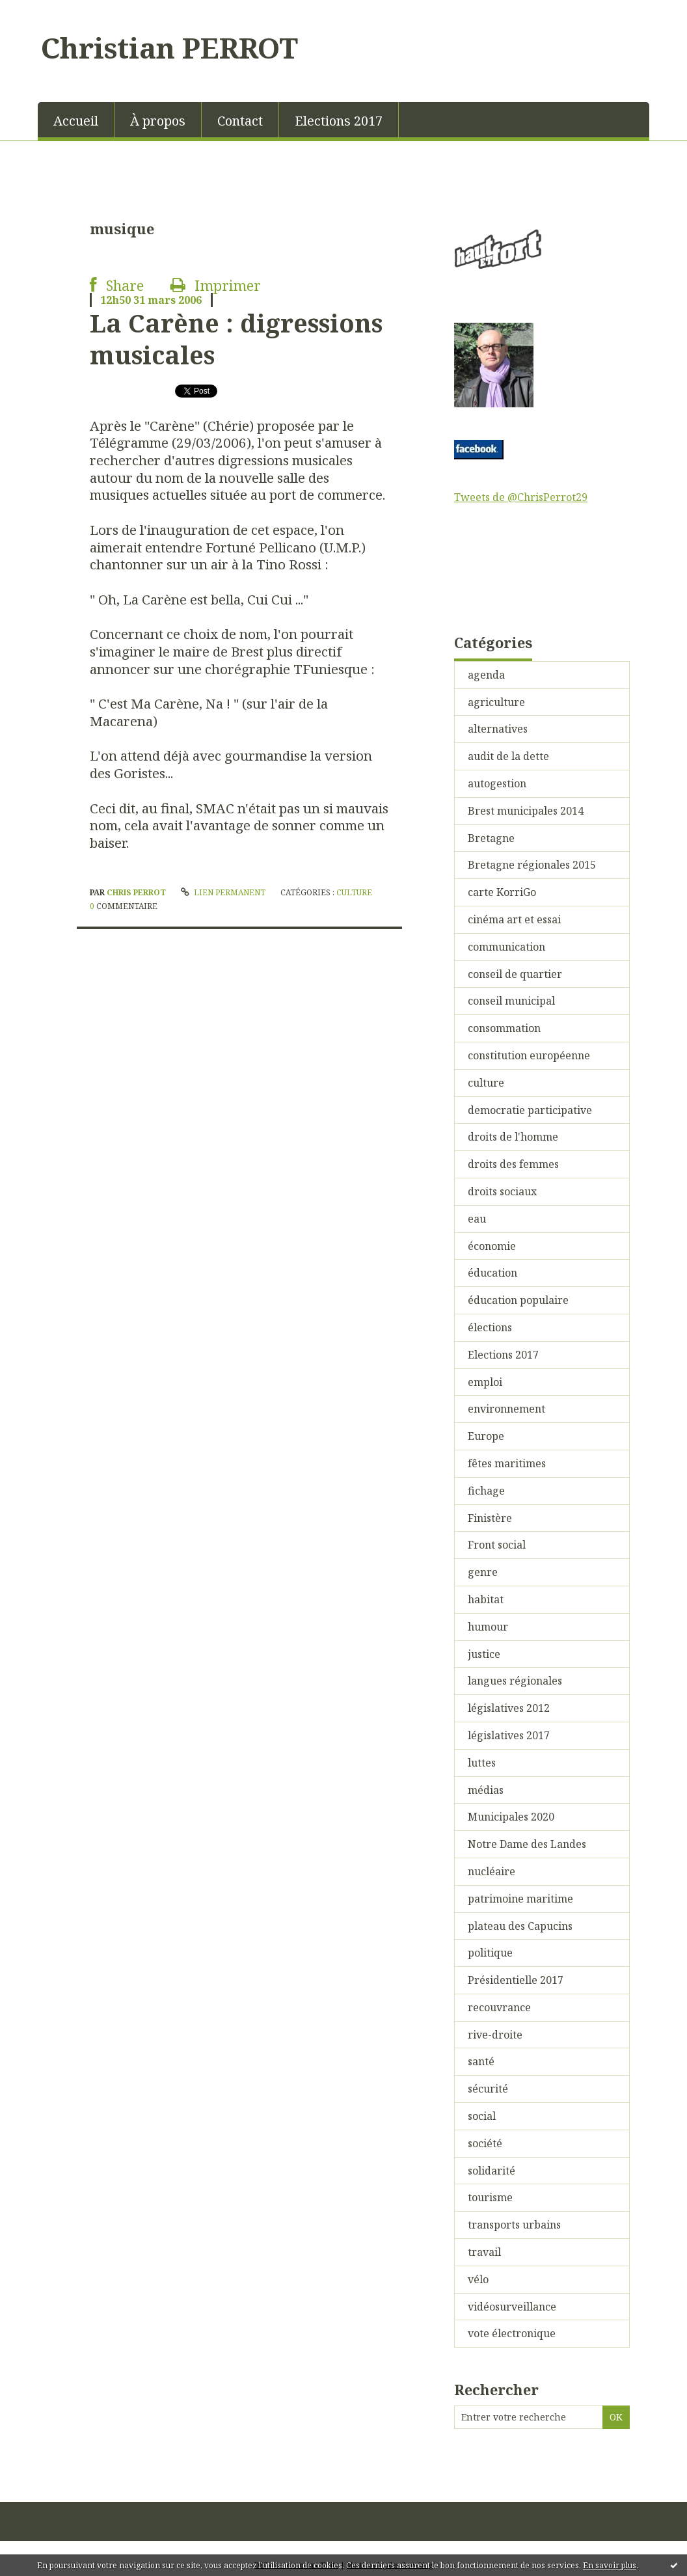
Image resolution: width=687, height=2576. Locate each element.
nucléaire (491, 1871)
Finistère (490, 1518)
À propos (157, 120)
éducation (492, 1273)
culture (354, 892)
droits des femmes (513, 1164)
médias (486, 1790)
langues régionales (515, 1681)
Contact (240, 120)
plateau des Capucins (520, 1926)
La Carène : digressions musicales (236, 339)
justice (484, 1654)
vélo (478, 2279)
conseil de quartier (515, 974)
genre (483, 1572)
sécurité (488, 2088)
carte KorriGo (502, 892)
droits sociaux (502, 1191)
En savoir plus (609, 2565)
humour (488, 1627)
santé (481, 2061)
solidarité (491, 2170)
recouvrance (499, 2007)
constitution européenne (529, 1055)
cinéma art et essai (514, 919)
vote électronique (512, 2333)
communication (506, 947)
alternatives (498, 729)
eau (477, 1219)
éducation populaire (518, 1300)
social (482, 2116)
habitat (486, 1599)
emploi (485, 1382)
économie (492, 1246)
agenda (486, 675)
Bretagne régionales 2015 (532, 865)
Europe (486, 1436)
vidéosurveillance (512, 2306)
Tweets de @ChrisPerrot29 (520, 497)
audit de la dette (508, 756)
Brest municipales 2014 (526, 811)
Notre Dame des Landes (527, 1844)
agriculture (496, 702)
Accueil (75, 120)
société (485, 2143)
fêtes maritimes (507, 1463)
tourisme (490, 2197)
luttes (482, 1763)
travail (484, 2252)
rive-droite (495, 2034)
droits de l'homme (513, 1137)
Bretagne (491, 838)
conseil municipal (511, 1001)
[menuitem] (76, 119)
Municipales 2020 (511, 1817)
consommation (504, 1028)
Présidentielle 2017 (515, 1980)
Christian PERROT (169, 47)
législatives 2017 (509, 1735)
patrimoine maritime (520, 1898)
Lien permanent (223, 892)
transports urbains (514, 2224)
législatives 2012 (509, 1708)
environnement (506, 1409)
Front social (497, 1545)
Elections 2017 (339, 120)
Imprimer (215, 285)
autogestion (497, 783)
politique (490, 1953)
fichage (486, 1491)
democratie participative (530, 1110)
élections (490, 1327)
